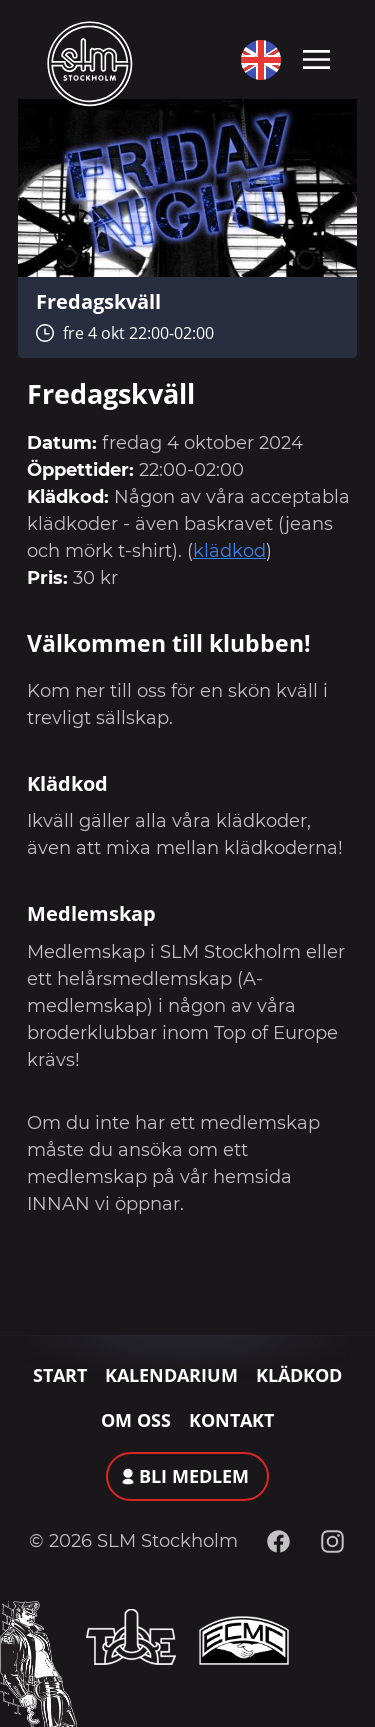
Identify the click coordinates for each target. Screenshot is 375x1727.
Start (60, 1375)
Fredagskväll (98, 301)
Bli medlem (194, 1476)
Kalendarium (171, 1375)
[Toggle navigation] (316, 58)
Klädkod (299, 1375)
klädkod (229, 551)
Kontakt (231, 1420)
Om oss (136, 1420)
